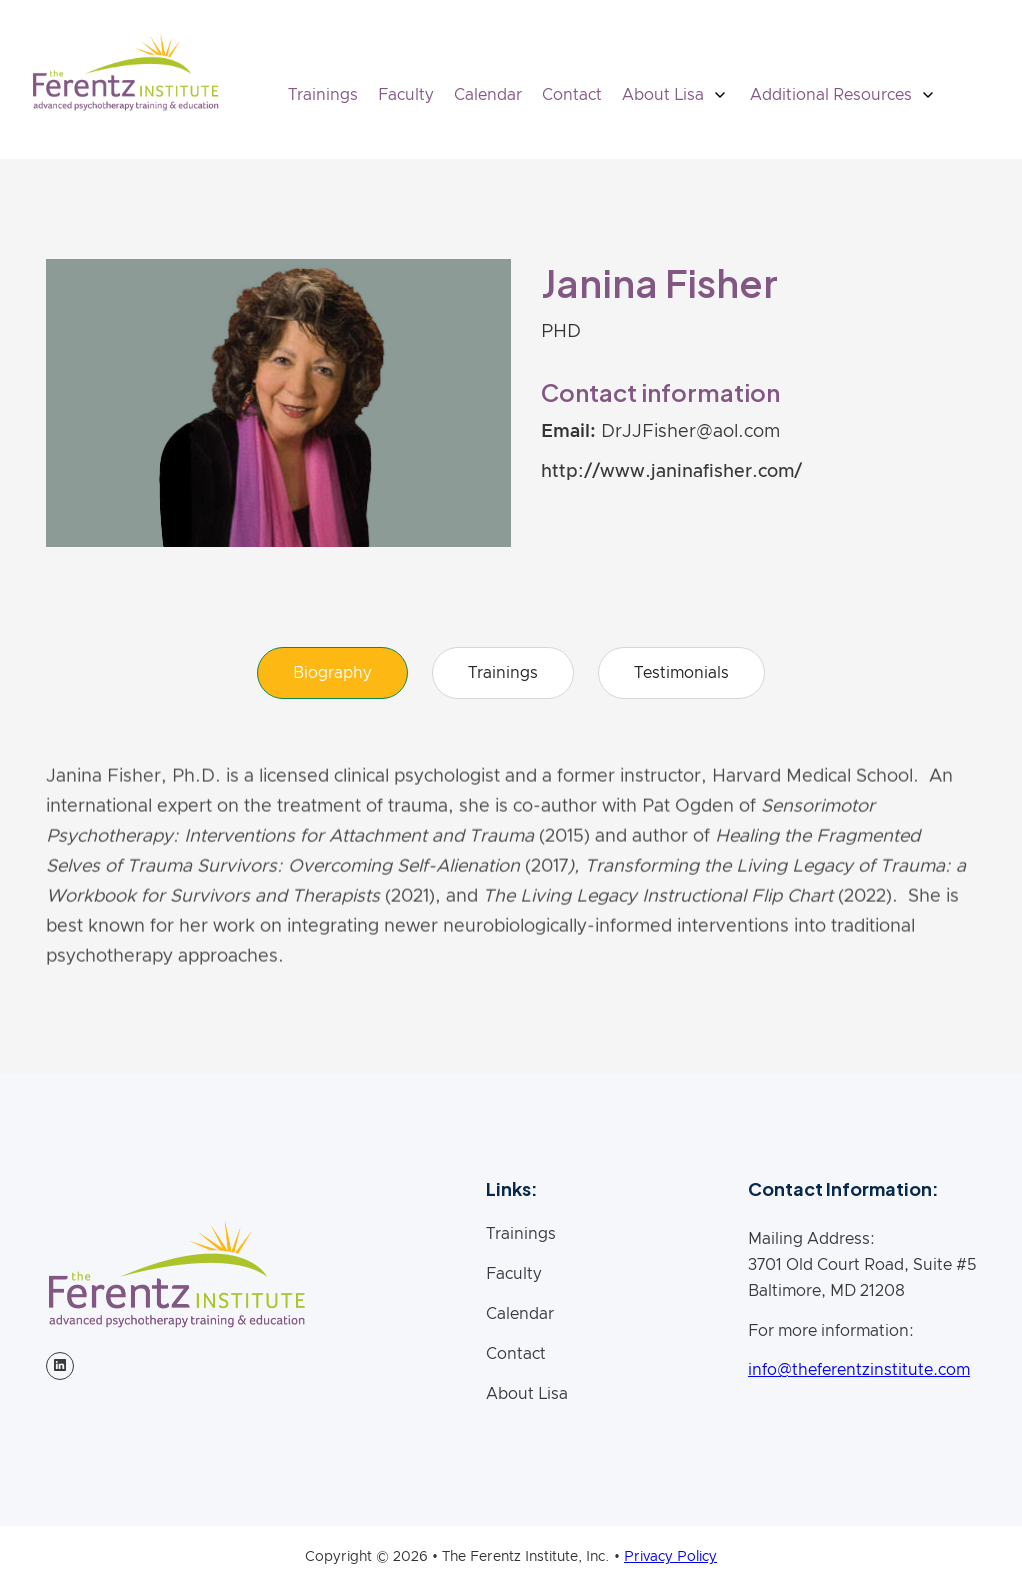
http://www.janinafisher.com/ (671, 472)
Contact (572, 95)
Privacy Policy (670, 1557)
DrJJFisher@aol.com (690, 432)
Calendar (488, 95)
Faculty (406, 95)
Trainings (323, 95)
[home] (125, 71)
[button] (676, 95)
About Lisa (527, 1394)
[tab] (332, 673)
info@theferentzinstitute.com (859, 1370)
